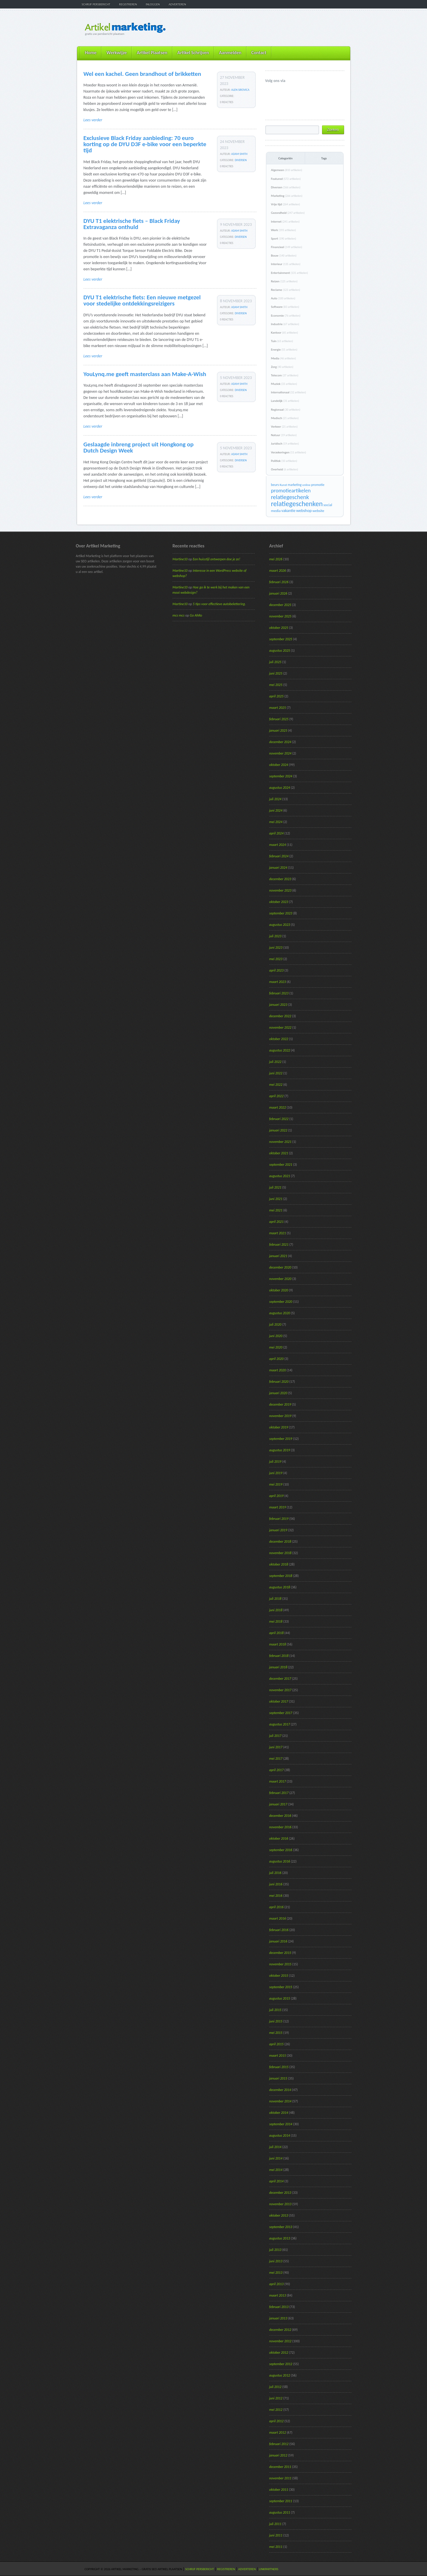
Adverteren (177, 4)
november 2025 (280, 616)
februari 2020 (279, 1382)
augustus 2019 (279, 1450)
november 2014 (280, 2101)
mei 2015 (276, 2033)
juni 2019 (276, 1473)
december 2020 (280, 1267)
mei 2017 (276, 1758)
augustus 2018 (279, 1587)
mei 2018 (276, 1621)
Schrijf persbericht (96, 4)
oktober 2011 (278, 2490)
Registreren (128, 4)
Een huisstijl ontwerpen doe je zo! (216, 559)
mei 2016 (276, 1896)
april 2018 (276, 1633)
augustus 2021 (279, 1176)
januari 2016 (278, 1941)
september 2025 (280, 639)
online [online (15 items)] (306, 485)
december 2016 (280, 1816)
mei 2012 (276, 2410)
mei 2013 (276, 2273)
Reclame (285, 290)
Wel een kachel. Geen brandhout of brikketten (142, 74)
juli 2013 (275, 2250)
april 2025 (276, 696)
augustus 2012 (279, 2375)
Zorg (282, 367)
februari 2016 (279, 1930)
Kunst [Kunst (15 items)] (283, 485)
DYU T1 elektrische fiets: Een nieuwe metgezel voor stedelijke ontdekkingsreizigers (142, 300)
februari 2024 (279, 856)
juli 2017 (275, 1736)
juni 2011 (276, 2535)
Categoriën (285, 158)
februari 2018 (279, 1656)
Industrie (285, 324)
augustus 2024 (279, 788)
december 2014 (280, 2090)
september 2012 (280, 2364)
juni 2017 (276, 1747)
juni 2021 (276, 1199)
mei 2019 (276, 1484)
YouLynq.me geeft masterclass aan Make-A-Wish (145, 374)
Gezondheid (288, 213)
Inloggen (153, 4)
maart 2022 (277, 1107)
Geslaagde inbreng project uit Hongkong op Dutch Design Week (139, 447)
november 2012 (280, 2341)
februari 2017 (279, 1793)
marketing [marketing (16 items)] (295, 485)
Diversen (240, 160)
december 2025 (280, 605)
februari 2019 (279, 1519)
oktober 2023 (278, 902)
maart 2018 (277, 1644)
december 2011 (280, 2467)
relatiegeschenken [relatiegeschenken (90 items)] (297, 503)
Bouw (284, 255)
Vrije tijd (285, 204)
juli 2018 (275, 1599)
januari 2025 (278, 730)
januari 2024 (278, 868)
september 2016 (280, 1850)
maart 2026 (277, 571)
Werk (283, 230)
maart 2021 (277, 1233)
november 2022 (280, 1027)
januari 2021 (278, 1256)
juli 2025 (275, 662)
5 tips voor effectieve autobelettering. (219, 604)
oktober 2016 (278, 1838)
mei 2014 (276, 2170)
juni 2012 (276, 2398)
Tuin (282, 341)
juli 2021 (275, 1187)
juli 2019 (275, 1461)
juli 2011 (275, 2524)
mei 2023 (276, 959)
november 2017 (280, 1690)
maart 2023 (277, 982)
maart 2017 (277, 1781)
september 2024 (280, 776)
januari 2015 (278, 2078)
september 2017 (280, 1713)
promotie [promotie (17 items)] (317, 485)
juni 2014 (276, 2158)
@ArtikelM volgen (270, 90)
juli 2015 (275, 2010)
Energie (284, 349)
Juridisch (285, 443)
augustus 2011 (279, 2512)
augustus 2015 (279, 1998)
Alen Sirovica (240, 90)
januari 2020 (278, 1393)
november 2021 (280, 1142)
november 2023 (280, 890)
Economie (285, 315)
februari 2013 (279, 2307)
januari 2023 (278, 1005)
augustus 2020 (279, 1313)
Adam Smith (239, 154)
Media (283, 358)
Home (91, 52)
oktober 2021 (278, 1153)
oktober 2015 (278, 1976)
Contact (258, 52)
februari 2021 (279, 1244)
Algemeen (286, 170)
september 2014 (280, 2124)
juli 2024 (275, 799)
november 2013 (280, 2204)
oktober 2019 (278, 1427)
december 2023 (280, 879)
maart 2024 (277, 845)
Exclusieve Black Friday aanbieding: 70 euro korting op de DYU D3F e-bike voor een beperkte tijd (145, 144)
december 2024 (280, 742)
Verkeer (284, 427)
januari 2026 (278, 593)
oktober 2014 (278, 2113)
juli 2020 (275, 1324)
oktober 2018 (278, 1564)
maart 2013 (277, 2295)
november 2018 (280, 1553)
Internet (285, 221)
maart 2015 (277, 2055)
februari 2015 (279, 2067)
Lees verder (93, 119)
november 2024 (280, 753)
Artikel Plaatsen (152, 52)
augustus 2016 (279, 1861)
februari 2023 (279, 993)
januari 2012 (278, 2455)
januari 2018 (278, 1667)
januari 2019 (278, 1530)
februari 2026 (279, 582)
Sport (283, 238)
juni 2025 (276, 673)
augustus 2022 (279, 1050)
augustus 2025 (279, 650)
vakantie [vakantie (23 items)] (288, 510)
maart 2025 (277, 708)
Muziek (284, 384)
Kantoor (284, 332)
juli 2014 (275, 2147)
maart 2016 (277, 1918)
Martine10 (180, 559)
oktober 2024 (278, 765)
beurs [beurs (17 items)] (275, 485)
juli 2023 (275, 936)
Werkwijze (116, 52)
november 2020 (280, 1279)
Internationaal (288, 392)
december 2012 (280, 2330)
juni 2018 (276, 1610)
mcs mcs (179, 615)
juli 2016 (275, 1873)
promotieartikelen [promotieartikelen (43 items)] (291, 490)
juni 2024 (276, 810)
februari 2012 (279, 2444)
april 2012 (276, 2421)
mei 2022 (276, 1085)
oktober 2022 (278, 1039)
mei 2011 (276, 2547)
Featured (286, 179)
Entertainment (289, 273)
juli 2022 (275, 1062)
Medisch (285, 418)
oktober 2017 (278, 1701)
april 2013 (276, 2284)
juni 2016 (276, 1884)
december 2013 (280, 2193)
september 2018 (280, 1576)
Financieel (286, 247)
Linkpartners (268, 2569)
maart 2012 (277, 2432)
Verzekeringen (288, 452)
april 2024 (276, 833)
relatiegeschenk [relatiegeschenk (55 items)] (290, 497)
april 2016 (276, 1907)
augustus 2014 (279, 2135)
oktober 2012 (278, 2352)
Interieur (286, 264)
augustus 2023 (279, 925)
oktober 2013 (278, 2215)
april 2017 (276, 1770)
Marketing (286, 196)
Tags (324, 158)
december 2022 (280, 1016)
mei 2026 (276, 559)
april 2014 (276, 2181)
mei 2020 (276, 1347)
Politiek (284, 461)
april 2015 (276, 2044)
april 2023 (276, 970)
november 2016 (280, 1827)
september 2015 (280, 1987)
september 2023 (280, 913)
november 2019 (280, 1416)
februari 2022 (279, 1119)
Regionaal (285, 410)
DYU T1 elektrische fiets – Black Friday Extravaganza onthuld (132, 224)
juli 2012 (275, 2387)
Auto (283, 298)
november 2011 (280, 2478)
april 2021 (276, 1222)
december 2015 (280, 1953)
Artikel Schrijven (193, 52)
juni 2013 (276, 2261)
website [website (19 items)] (318, 510)
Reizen (284, 281)
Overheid (284, 469)
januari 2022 (278, 1130)
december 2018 (280, 1541)
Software (285, 307)
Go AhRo (196, 615)
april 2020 (276, 1359)
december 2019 (280, 1404)
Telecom (285, 375)
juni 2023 (276, 947)
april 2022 (276, 1096)
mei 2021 (276, 1210)
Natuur (284, 435)
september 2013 (280, 2227)
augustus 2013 (279, 2238)
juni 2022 (276, 1073)
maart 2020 (277, 1370)
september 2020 (280, 1302)
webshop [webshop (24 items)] (304, 510)
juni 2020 (276, 1336)
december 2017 (280, 1679)
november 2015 (280, 1964)
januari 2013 (278, 2318)
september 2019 (280, 1439)
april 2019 (276, 1496)
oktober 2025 (278, 628)
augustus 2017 (279, 1724)
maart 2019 (277, 1507)
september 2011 (280, 2501)
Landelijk (285, 401)
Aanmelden (230, 52)
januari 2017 (278, 1804)
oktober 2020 (278, 1290)
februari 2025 (279, 719)
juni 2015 (276, 2021)
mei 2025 (276, 685)
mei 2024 (276, 822)
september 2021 (280, 1164)
